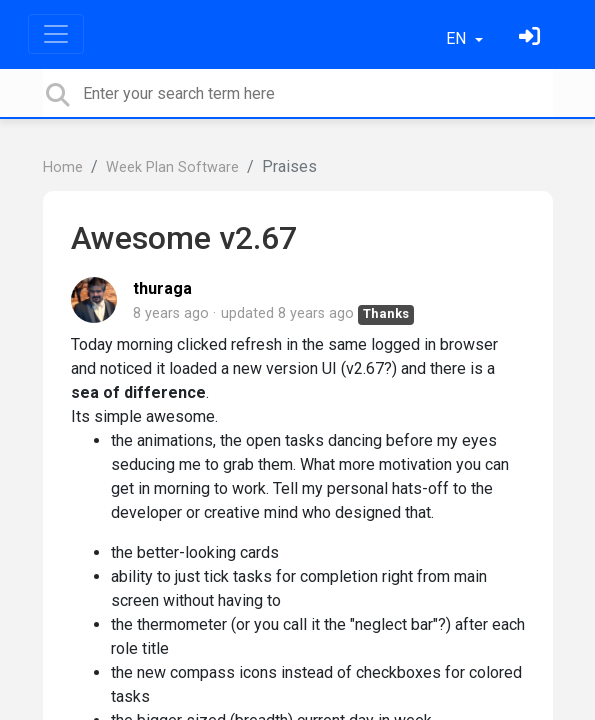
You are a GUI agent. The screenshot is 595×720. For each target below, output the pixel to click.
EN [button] (458, 38)
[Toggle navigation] (56, 34)
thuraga (162, 288)
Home (63, 167)
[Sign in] (532, 38)
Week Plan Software (172, 167)
